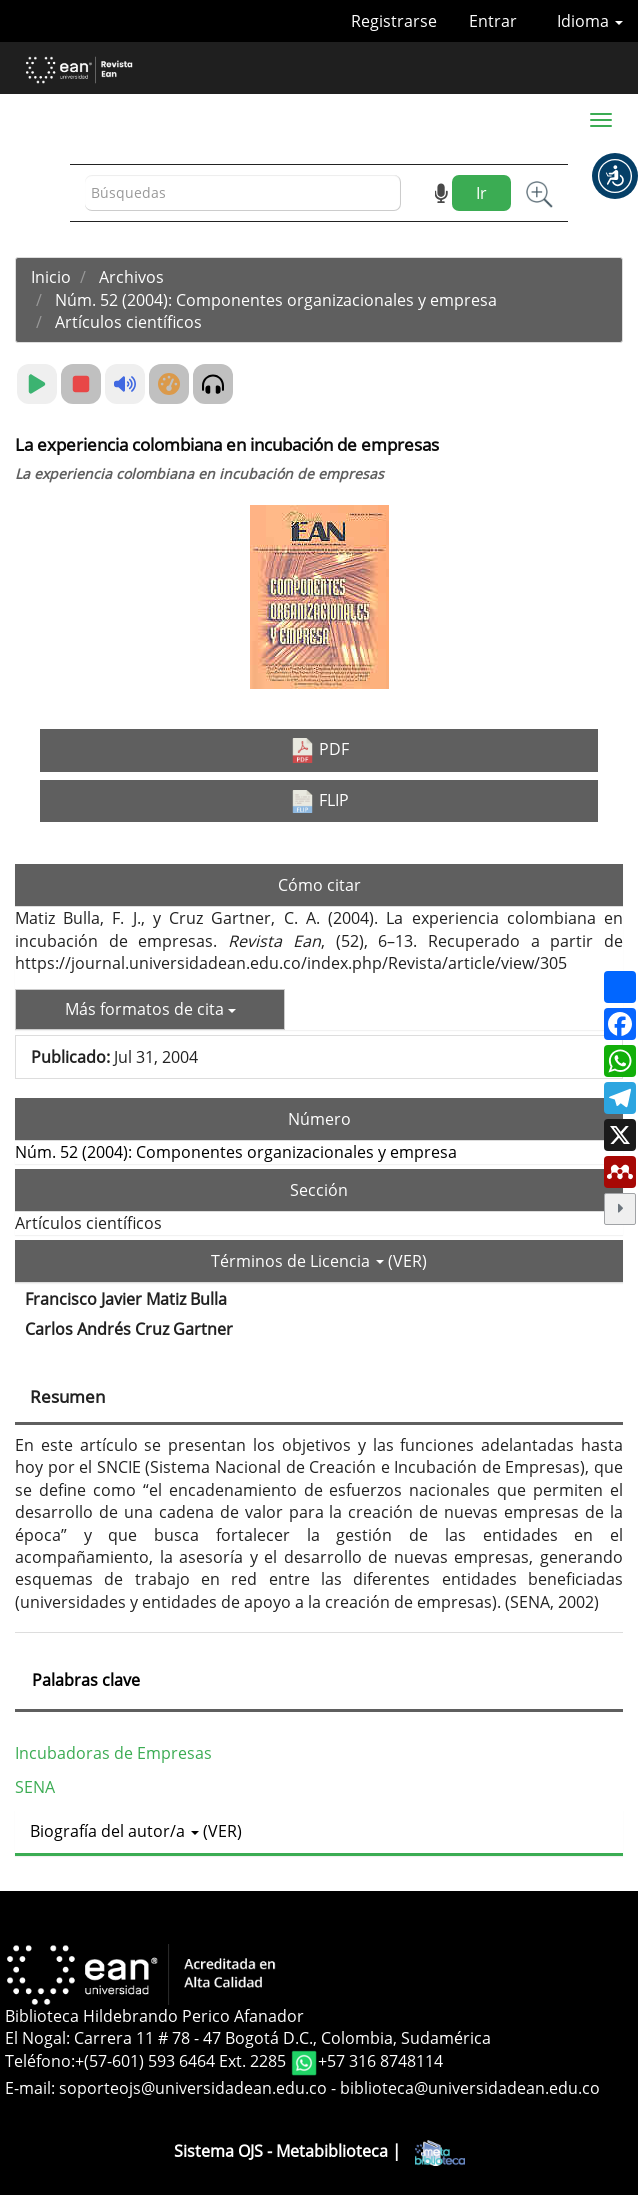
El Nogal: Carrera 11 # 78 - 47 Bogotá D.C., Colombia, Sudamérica (248, 2038)
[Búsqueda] (243, 193)
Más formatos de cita (150, 1009)
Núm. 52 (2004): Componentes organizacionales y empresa (276, 300)
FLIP (319, 801)
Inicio (51, 277)
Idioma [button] (590, 21)
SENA (35, 1787)
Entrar (493, 21)
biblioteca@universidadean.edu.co (470, 2088)
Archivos (131, 277)
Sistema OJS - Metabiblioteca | (319, 2151)
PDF (319, 750)
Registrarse (394, 21)
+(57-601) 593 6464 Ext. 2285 (182, 2062)
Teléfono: (40, 2062)
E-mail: (32, 2088)
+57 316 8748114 (380, 2062)
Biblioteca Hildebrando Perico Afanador (154, 2016)
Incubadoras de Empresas (113, 1753)
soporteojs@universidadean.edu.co (193, 2088)
